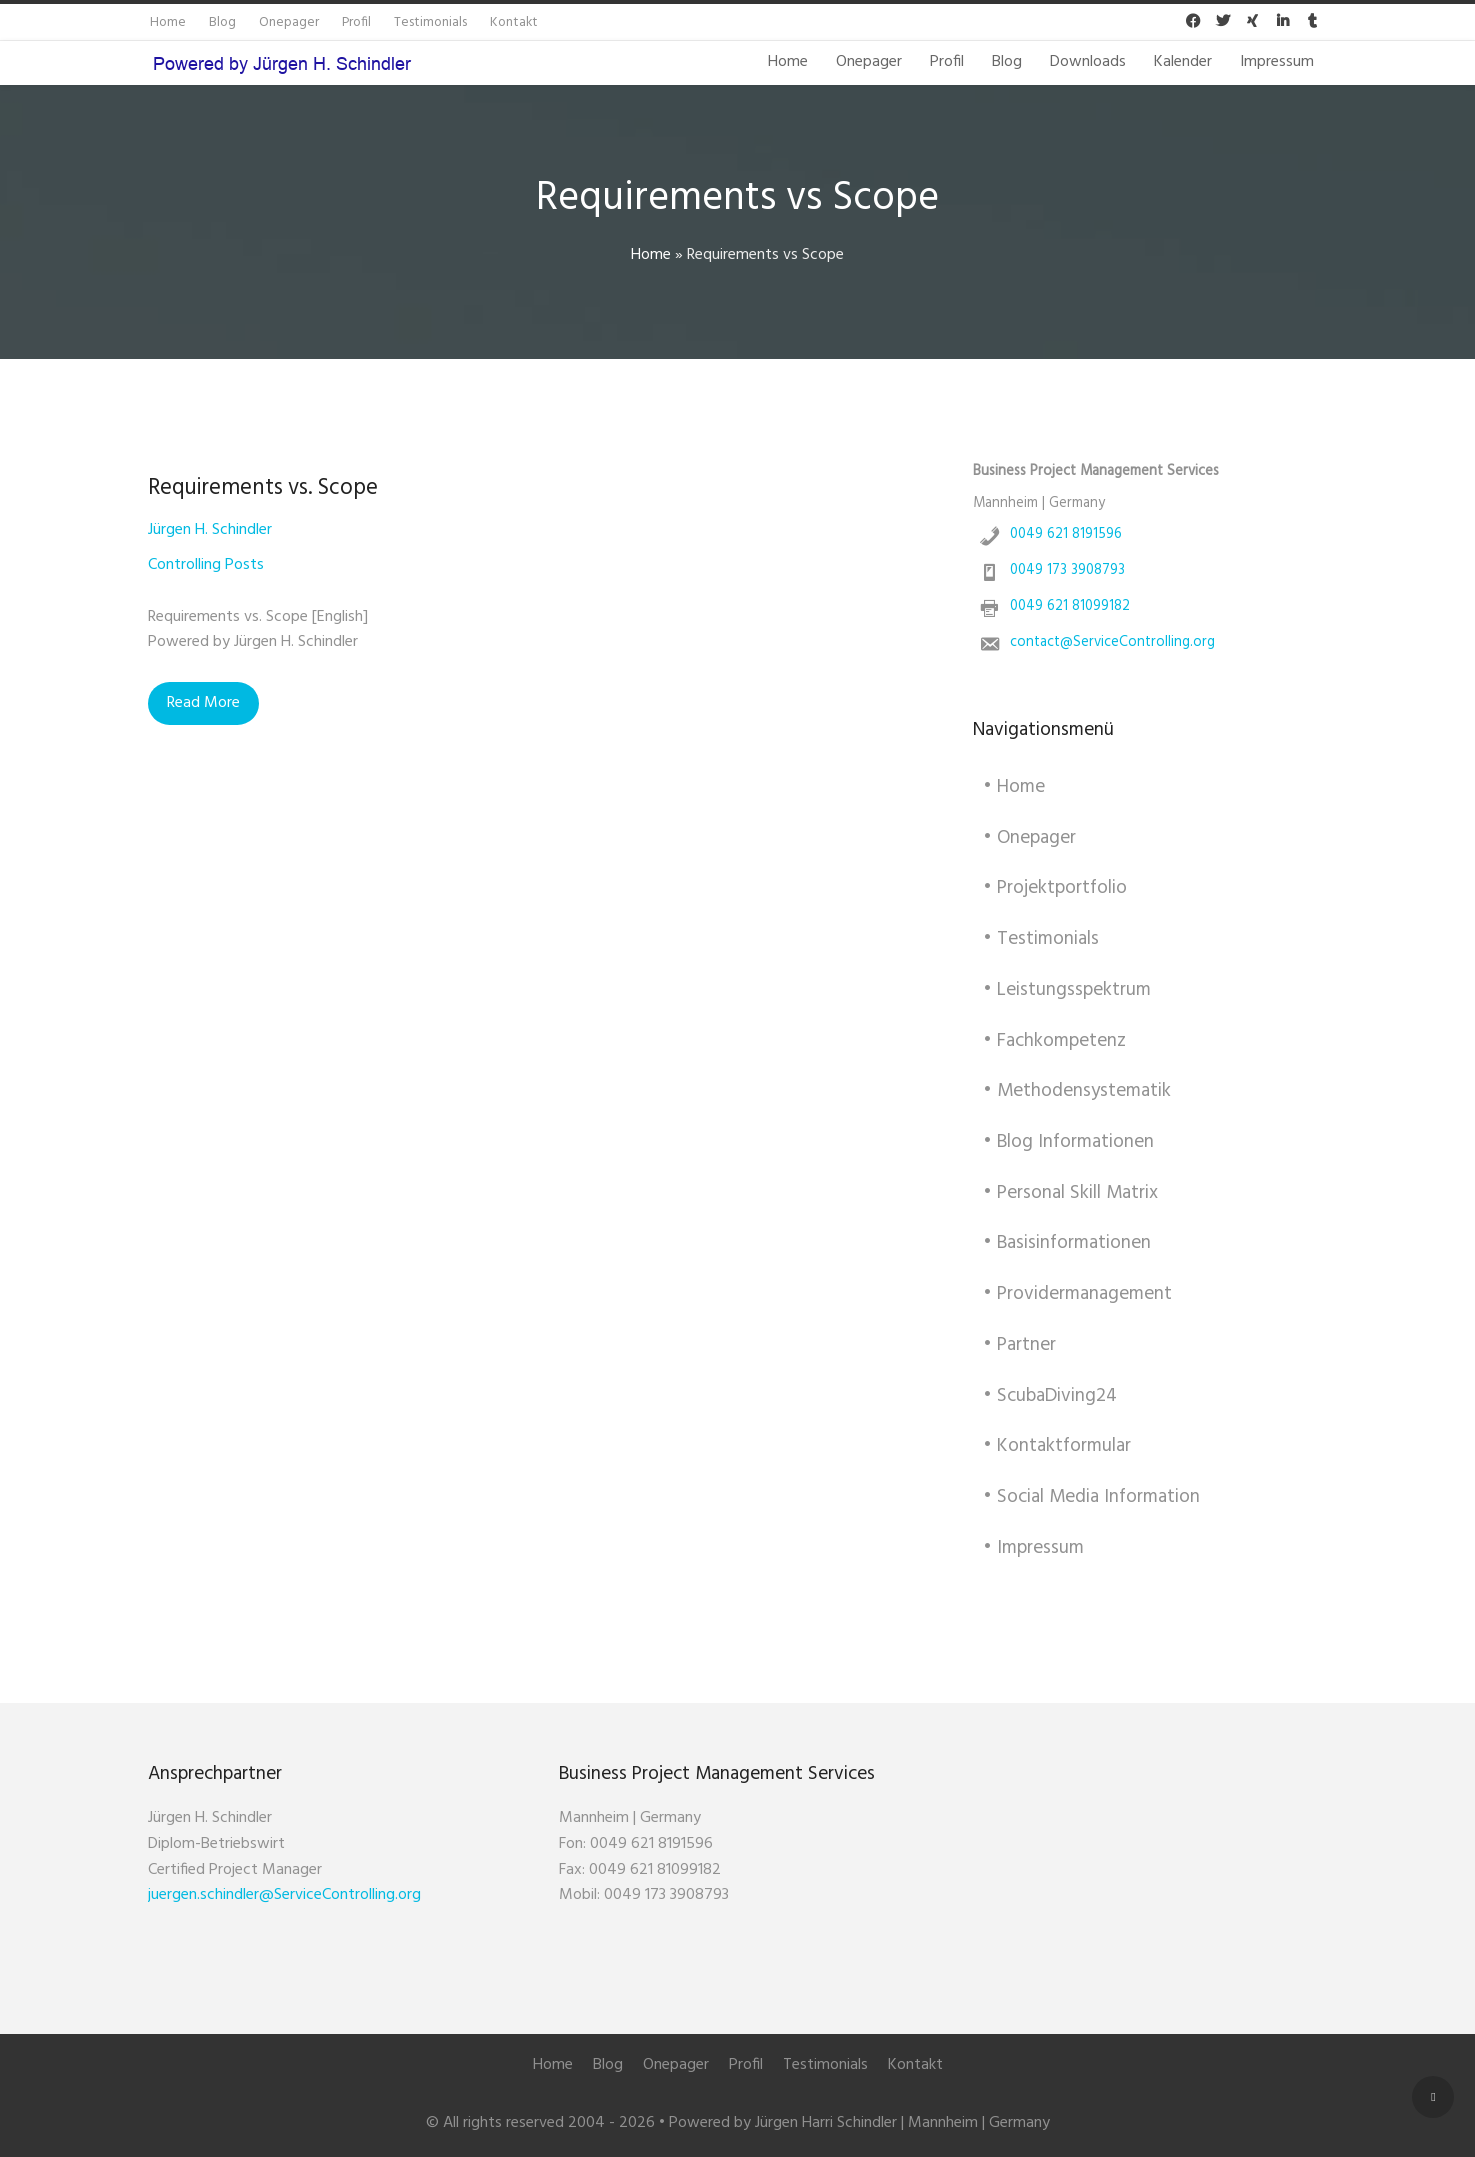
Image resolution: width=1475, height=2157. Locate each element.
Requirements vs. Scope (263, 488)
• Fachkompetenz (1054, 1041)
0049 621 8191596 (1066, 534)
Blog (1007, 62)
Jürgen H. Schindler (210, 530)
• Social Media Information (1091, 1497)
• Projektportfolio (1055, 888)
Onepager (869, 62)
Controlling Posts (206, 565)
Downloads (1088, 62)
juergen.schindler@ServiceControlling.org (284, 1895)
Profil (947, 62)
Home (788, 62)
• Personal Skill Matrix (1070, 1193)
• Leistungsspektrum (1067, 990)
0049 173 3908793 (1067, 570)
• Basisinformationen (1067, 1243)
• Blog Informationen (1068, 1142)
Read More (203, 703)
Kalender (1183, 62)
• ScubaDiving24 (1050, 1396)
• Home (1014, 787)
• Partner (1019, 1345)
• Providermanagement (1077, 1294)
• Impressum (1033, 1548)
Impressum (1277, 62)
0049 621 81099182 (1070, 606)
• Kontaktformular (1057, 1446)
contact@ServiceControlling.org (1112, 642)
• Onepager (1029, 838)
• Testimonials (1041, 939)
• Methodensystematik (1077, 1091)
